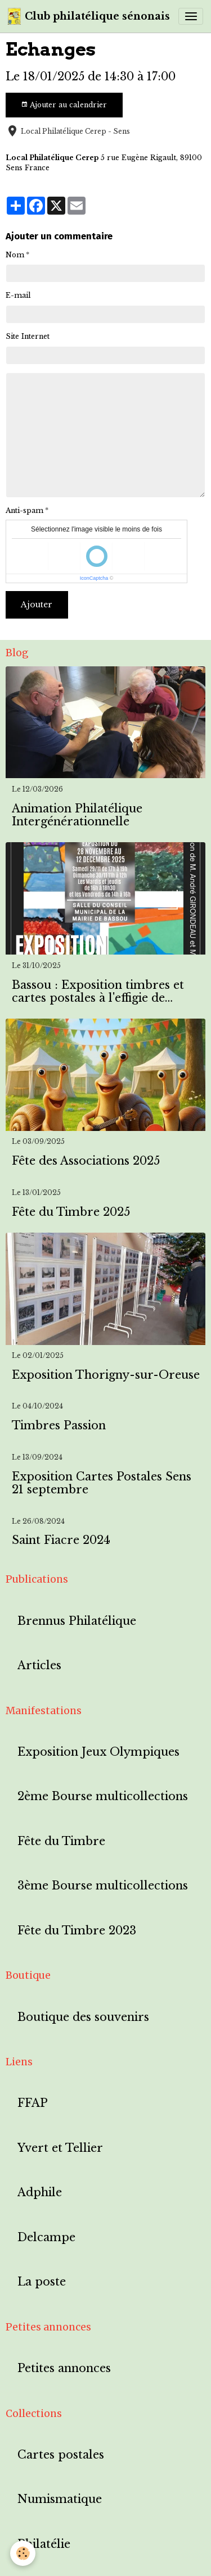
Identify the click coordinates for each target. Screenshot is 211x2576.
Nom (15, 255)
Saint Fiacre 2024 (61, 1540)
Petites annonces (64, 2368)
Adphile (39, 2192)
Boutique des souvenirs (83, 2017)
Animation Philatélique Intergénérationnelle (77, 815)
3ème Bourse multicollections (102, 1885)
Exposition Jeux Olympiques (98, 1752)
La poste (41, 2281)
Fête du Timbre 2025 (71, 1212)
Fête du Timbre (61, 1841)
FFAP (32, 2103)
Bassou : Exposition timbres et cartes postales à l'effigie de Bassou (98, 992)
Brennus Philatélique (76, 1621)
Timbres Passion (59, 1425)
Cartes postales (60, 2454)
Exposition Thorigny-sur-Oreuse (106, 1375)
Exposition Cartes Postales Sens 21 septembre (101, 1483)
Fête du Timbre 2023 (76, 1930)
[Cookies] (22, 2553)
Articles (39, 1665)
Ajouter (36, 604)
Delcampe (46, 2237)
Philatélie (43, 2544)
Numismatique (59, 2499)
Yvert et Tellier (60, 2148)
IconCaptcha (94, 578)
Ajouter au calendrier (64, 105)
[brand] (89, 16)
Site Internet (28, 336)
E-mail (18, 295)
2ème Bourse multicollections (102, 1796)
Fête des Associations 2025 (86, 1161)
